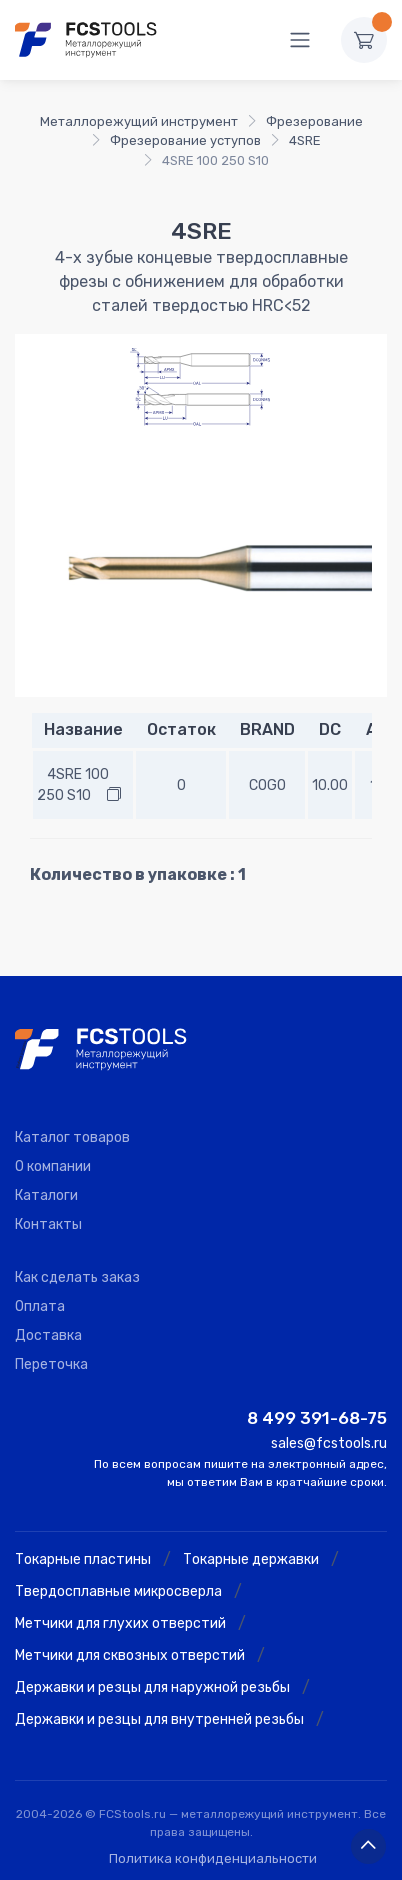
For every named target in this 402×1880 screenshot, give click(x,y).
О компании (53, 1166)
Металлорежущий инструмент (139, 121)
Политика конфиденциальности (213, 1858)
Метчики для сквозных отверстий (130, 1655)
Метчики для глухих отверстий (120, 1623)
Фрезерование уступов (185, 140)
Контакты (48, 1224)
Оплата (40, 1306)
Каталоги (46, 1195)
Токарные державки (251, 1559)
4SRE (305, 140)
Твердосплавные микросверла (118, 1591)
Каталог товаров (72, 1137)
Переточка (51, 1364)
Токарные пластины (83, 1559)
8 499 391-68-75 (317, 1418)
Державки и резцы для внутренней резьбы (159, 1719)
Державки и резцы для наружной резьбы (152, 1687)
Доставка (48, 1335)
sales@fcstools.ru (329, 1443)
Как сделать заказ (77, 1277)
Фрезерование (314, 121)
